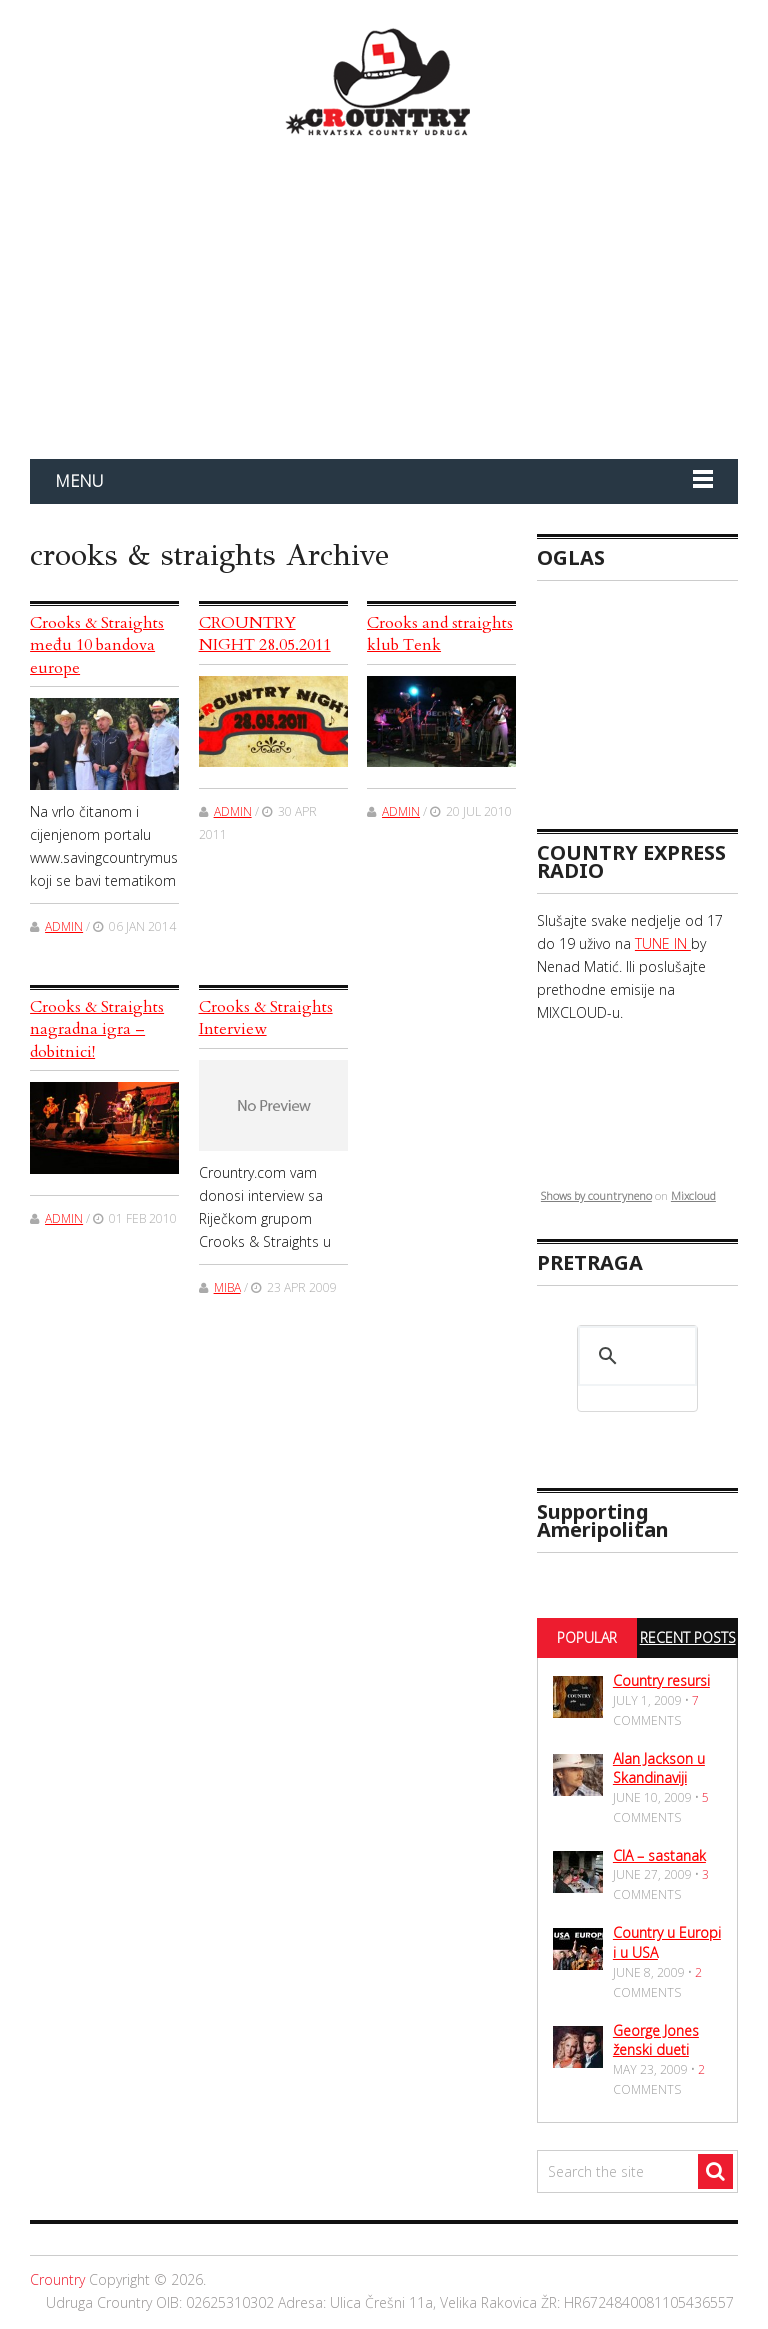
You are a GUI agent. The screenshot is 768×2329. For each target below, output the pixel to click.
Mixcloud (693, 1195)
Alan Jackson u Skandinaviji (659, 1768)
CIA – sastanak (659, 1855)
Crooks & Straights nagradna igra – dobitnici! (97, 1029)
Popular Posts (587, 1655)
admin (64, 926)
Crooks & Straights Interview (266, 1018)
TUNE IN (663, 943)
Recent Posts (688, 1637)
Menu (79, 481)
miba (227, 1287)
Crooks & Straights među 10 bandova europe (97, 645)
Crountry (57, 2279)
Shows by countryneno (596, 1195)
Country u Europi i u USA (667, 1942)
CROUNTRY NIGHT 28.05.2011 (265, 634)
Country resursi (661, 1680)
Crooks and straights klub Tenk (440, 634)
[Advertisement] (652, 696)
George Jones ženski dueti (656, 2040)
